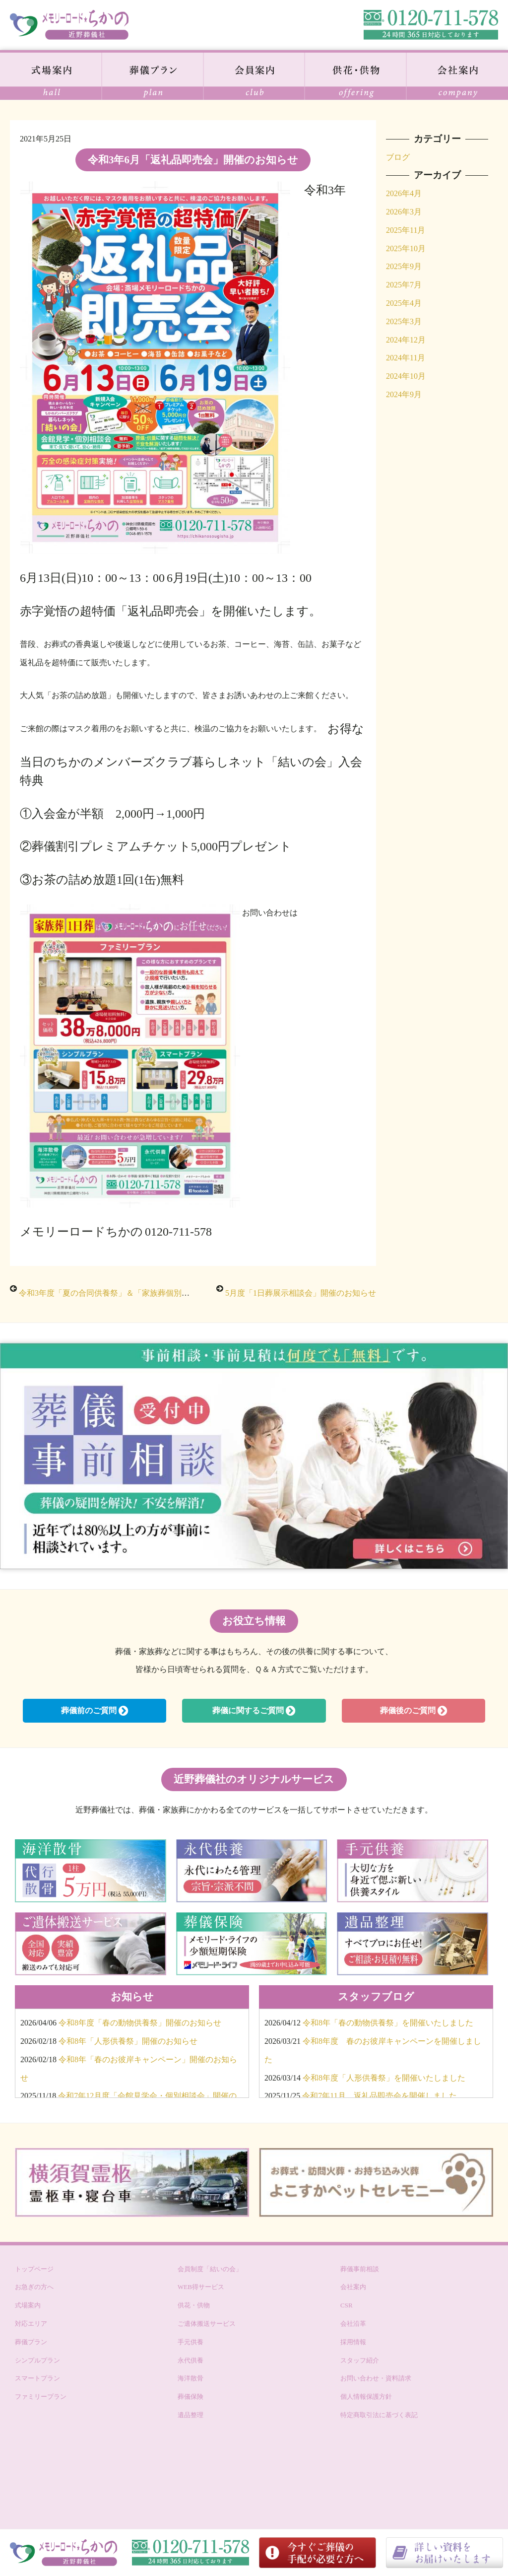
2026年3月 (404, 212)
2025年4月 (404, 303)
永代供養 (190, 2360)
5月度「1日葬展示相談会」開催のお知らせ (300, 1293)
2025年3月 (404, 321)
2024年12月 (406, 340)
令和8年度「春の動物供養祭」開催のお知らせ (140, 2023)
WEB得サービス (201, 2287)
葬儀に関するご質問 (253, 1711)
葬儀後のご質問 (413, 1711)
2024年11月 (405, 357)
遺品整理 (190, 2415)
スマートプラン (37, 2378)
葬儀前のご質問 (94, 1711)
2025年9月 (404, 266)
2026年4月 (404, 193)
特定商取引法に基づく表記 (379, 2415)
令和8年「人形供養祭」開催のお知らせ (128, 2041)
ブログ (398, 157)
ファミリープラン (40, 2396)
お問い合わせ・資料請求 (375, 2378)
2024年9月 (404, 394)
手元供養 (190, 2342)
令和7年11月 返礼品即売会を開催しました (379, 2095)
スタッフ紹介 (359, 2360)
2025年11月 (405, 230)
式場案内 (28, 2305)
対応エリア (31, 2323)
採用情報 (353, 2342)
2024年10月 (406, 376)
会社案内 (353, 2287)
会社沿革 (353, 2323)
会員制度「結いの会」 (210, 2269)
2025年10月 (406, 248)
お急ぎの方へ (34, 2287)
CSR (346, 2305)
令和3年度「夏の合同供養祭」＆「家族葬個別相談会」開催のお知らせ (144, 1293)
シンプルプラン (37, 2360)
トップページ (34, 2269)
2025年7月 (404, 284)
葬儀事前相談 (359, 2269)
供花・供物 (194, 2305)
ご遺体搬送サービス (207, 2323)
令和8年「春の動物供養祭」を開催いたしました (388, 2023)
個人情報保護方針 (366, 2396)
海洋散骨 (190, 2378)
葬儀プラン (31, 2342)
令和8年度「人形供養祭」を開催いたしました (384, 2078)
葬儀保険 (190, 2396)
